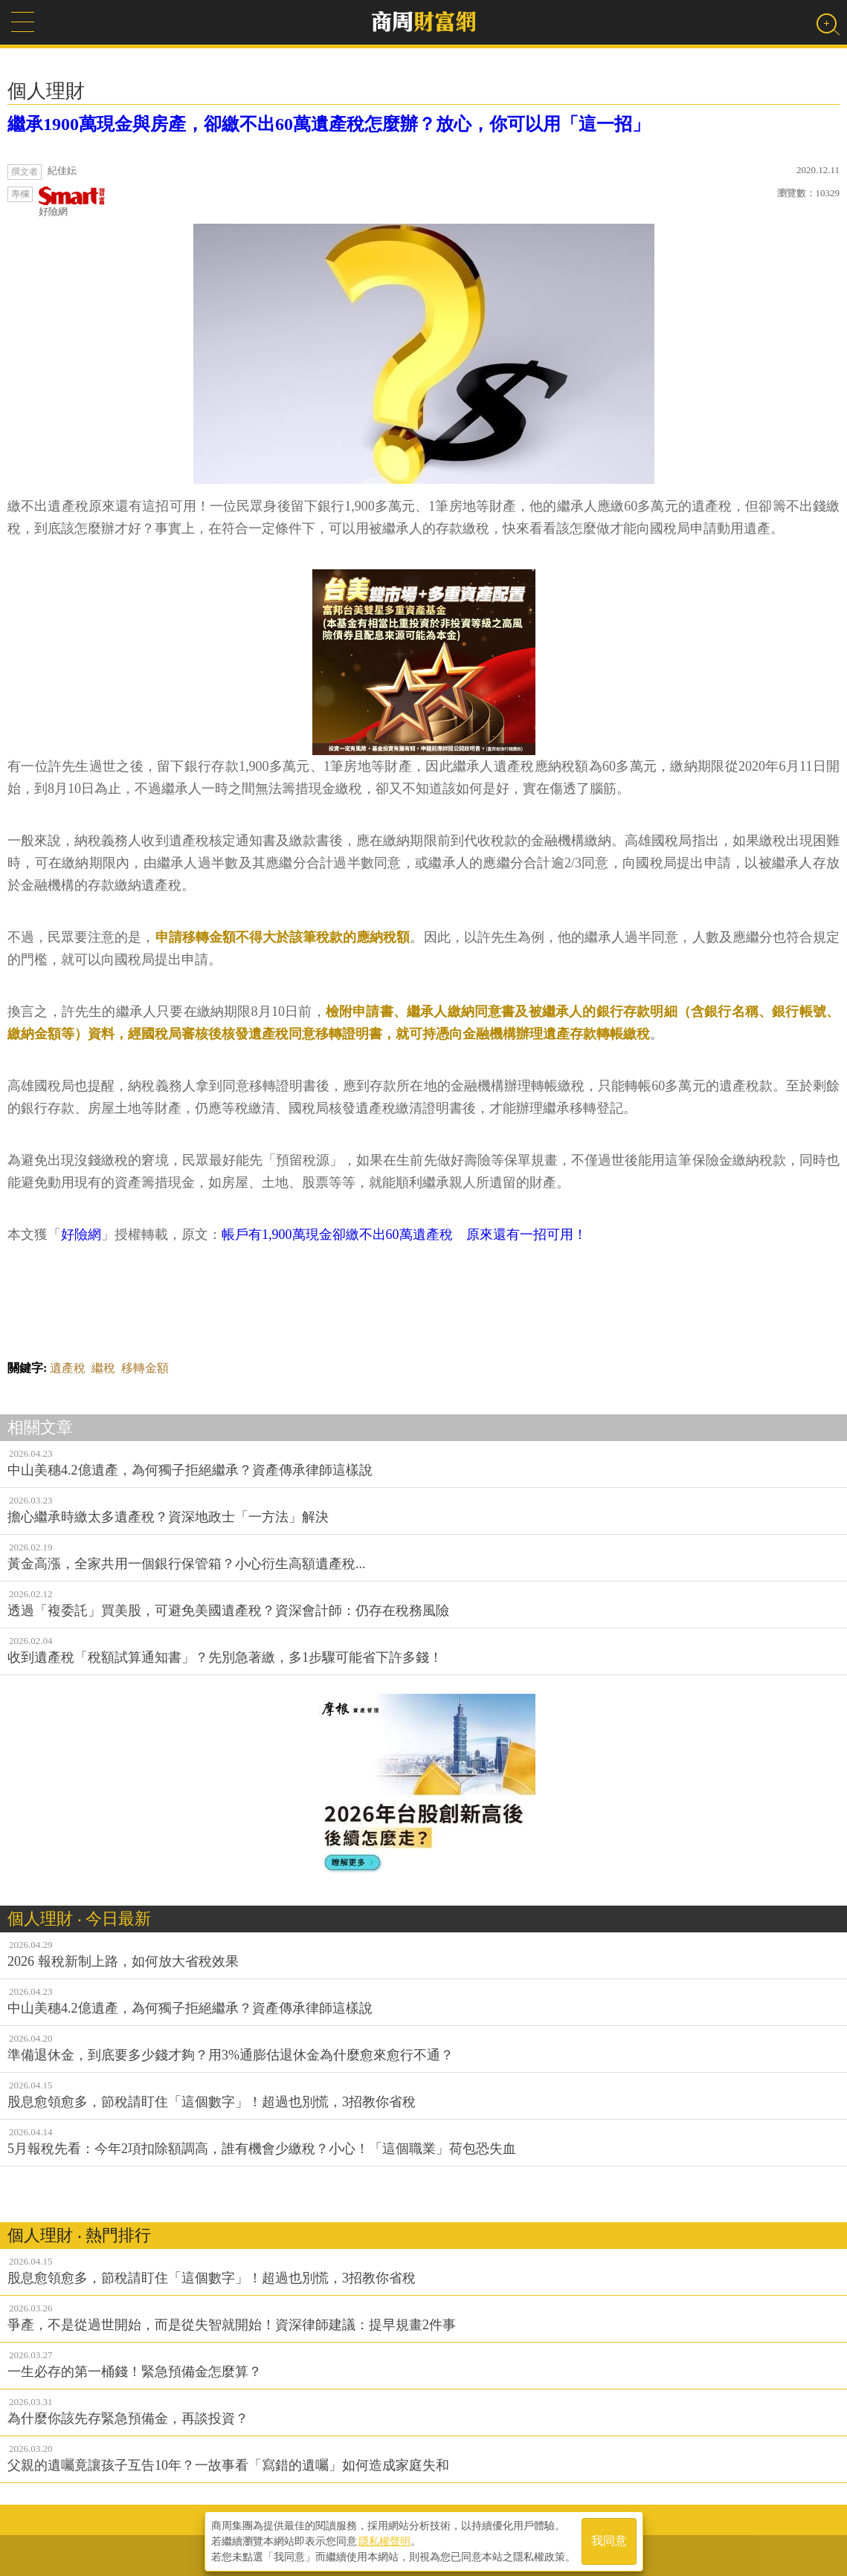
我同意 (609, 2540)
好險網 (72, 202)
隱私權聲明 (384, 2540)
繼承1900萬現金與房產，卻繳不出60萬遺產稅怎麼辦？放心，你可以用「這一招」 (328, 124)
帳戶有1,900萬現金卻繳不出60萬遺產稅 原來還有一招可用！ (404, 1234)
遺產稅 (68, 1368)
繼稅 (103, 1368)
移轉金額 (145, 1368)
